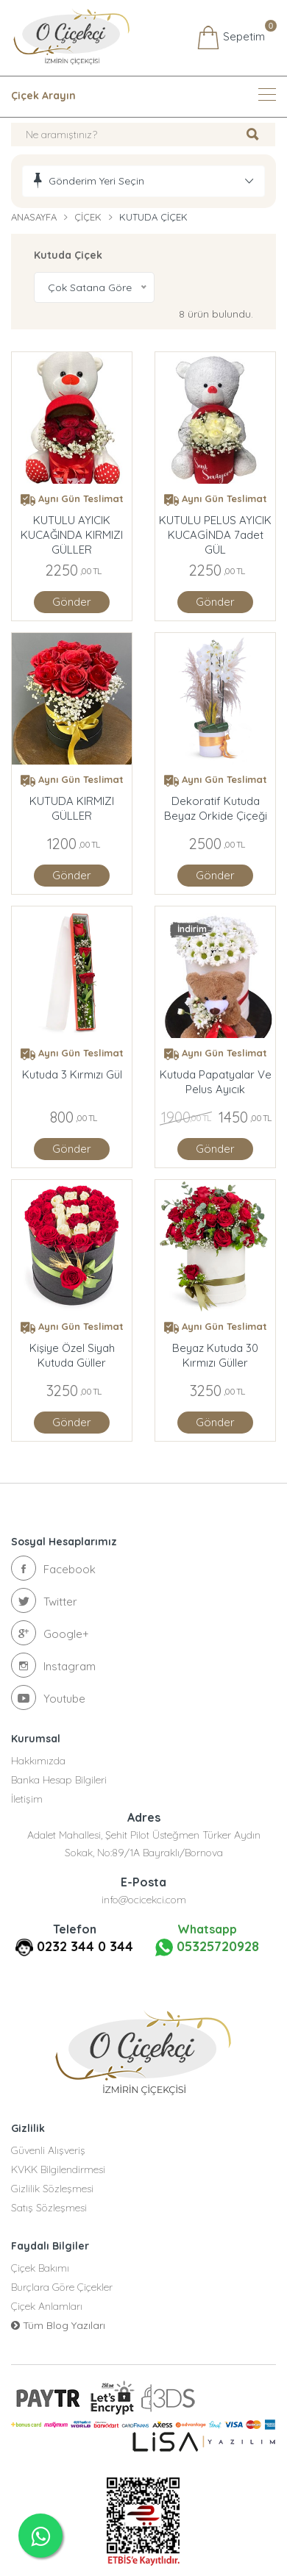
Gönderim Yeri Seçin (96, 180)
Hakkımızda (38, 1760)
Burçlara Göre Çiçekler (62, 2287)
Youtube (48, 1697)
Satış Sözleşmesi (49, 2207)
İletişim (27, 1799)
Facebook (53, 1568)
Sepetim (230, 37)
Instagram (53, 1665)
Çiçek (88, 217)
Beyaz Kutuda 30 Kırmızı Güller (215, 1355)
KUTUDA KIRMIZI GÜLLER (71, 808)
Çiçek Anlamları (46, 2306)
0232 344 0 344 (85, 1946)
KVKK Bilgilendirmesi (58, 2169)
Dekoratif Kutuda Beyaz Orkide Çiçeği (215, 808)
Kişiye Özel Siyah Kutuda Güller (72, 1355)
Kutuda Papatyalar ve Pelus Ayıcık (216, 1081)
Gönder (71, 602)
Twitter (44, 1600)
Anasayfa (34, 217)
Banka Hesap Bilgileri (59, 1779)
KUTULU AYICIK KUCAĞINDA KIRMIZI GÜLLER (72, 528)
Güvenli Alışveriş (48, 2150)
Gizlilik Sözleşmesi (52, 2188)
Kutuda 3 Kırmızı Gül (72, 1074)
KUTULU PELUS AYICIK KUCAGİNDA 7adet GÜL (215, 528)
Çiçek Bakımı (40, 2268)
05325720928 (207, 1947)
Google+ (50, 1632)
